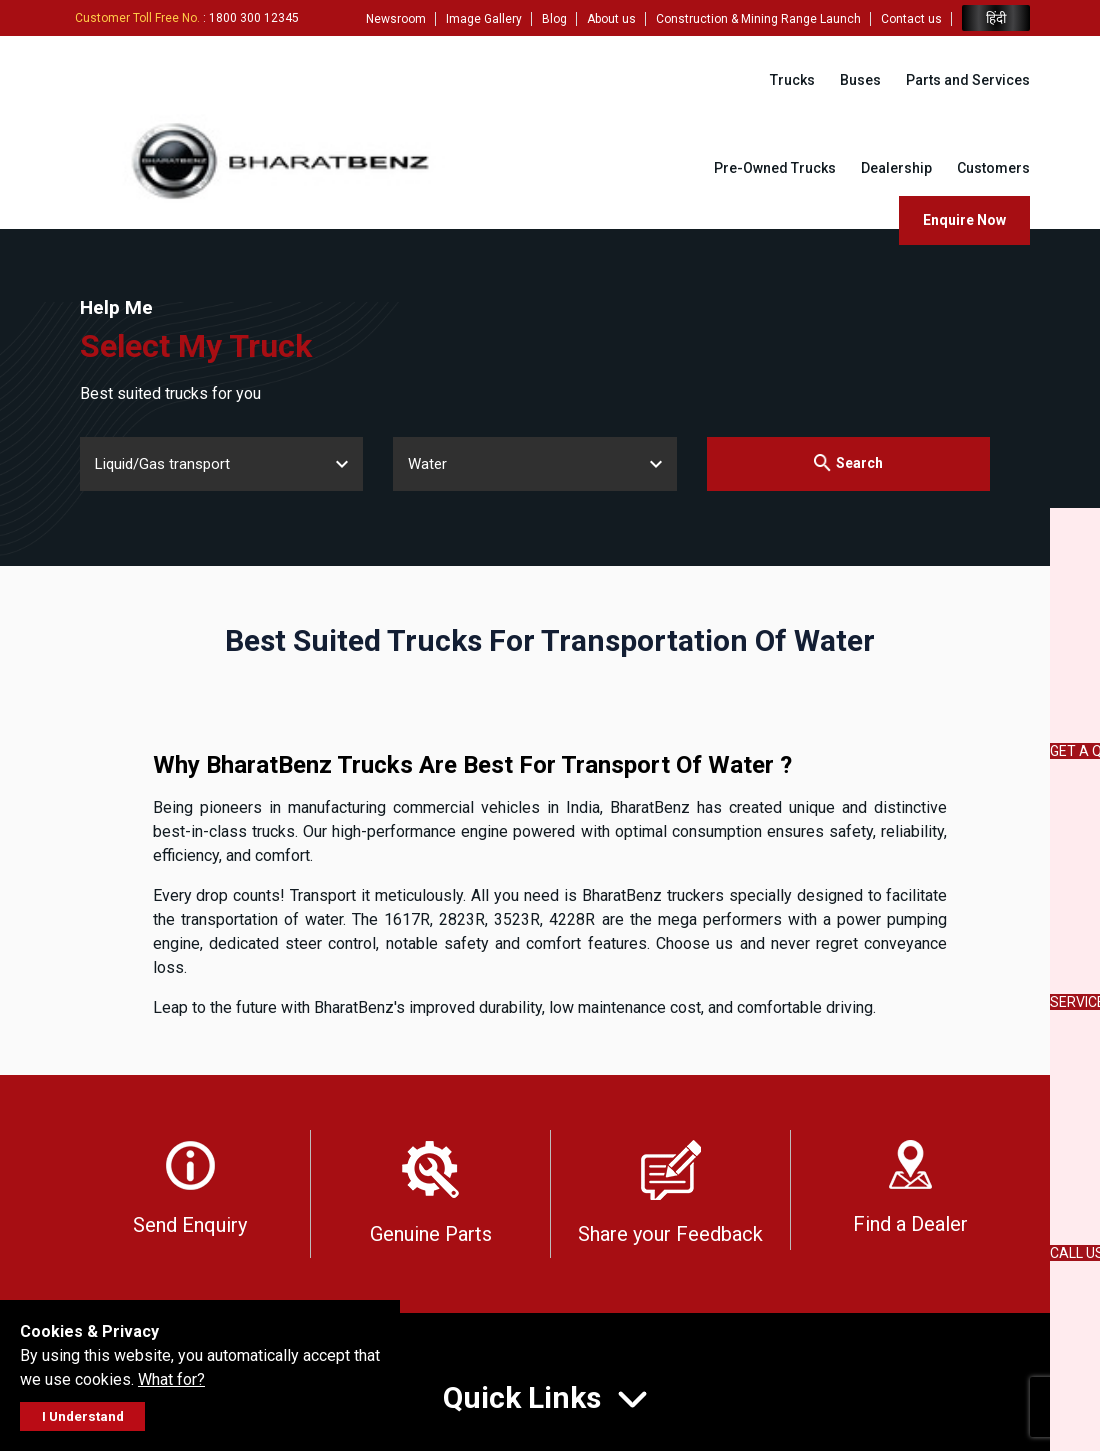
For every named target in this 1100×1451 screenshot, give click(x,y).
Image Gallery (484, 19)
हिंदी (996, 18)
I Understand (83, 1416)
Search (848, 462)
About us (611, 19)
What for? (171, 1379)
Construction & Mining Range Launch (758, 19)
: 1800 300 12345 (187, 18)
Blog (554, 19)
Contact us (911, 19)
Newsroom (396, 19)
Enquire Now (964, 220)
